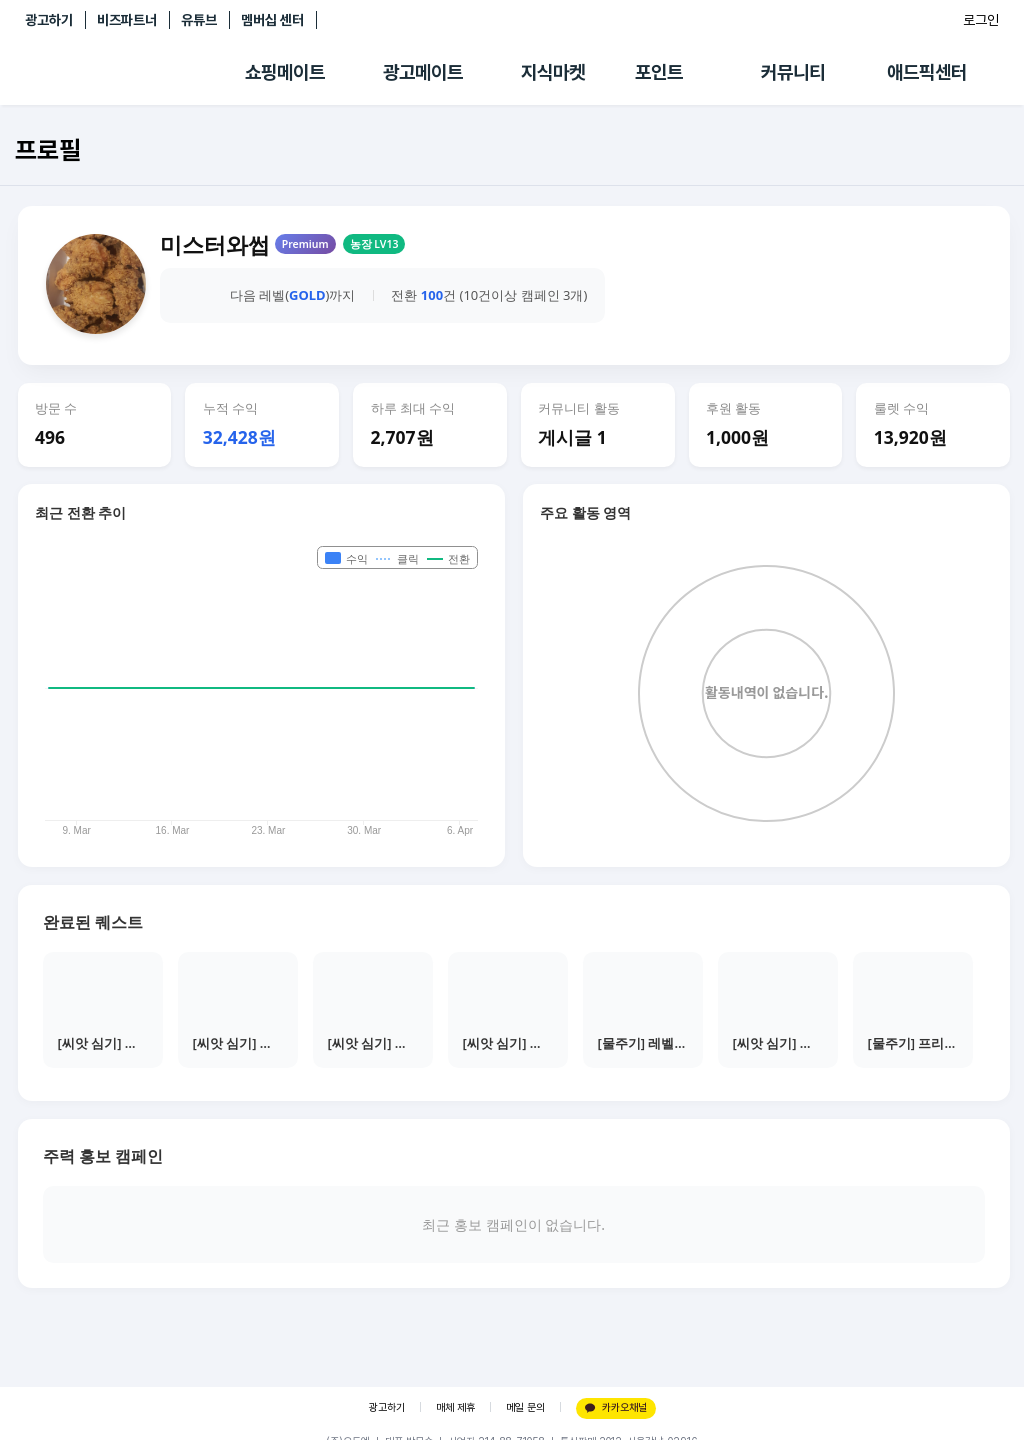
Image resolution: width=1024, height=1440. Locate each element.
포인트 (659, 72)
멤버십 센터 (272, 20)
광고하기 (49, 20)
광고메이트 (423, 72)
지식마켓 (553, 72)
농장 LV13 (374, 244)
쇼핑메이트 (285, 72)
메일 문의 (525, 1407)
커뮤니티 (793, 72)
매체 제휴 (455, 1407)
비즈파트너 (127, 20)
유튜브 (199, 20)
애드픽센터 (927, 72)
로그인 (981, 20)
